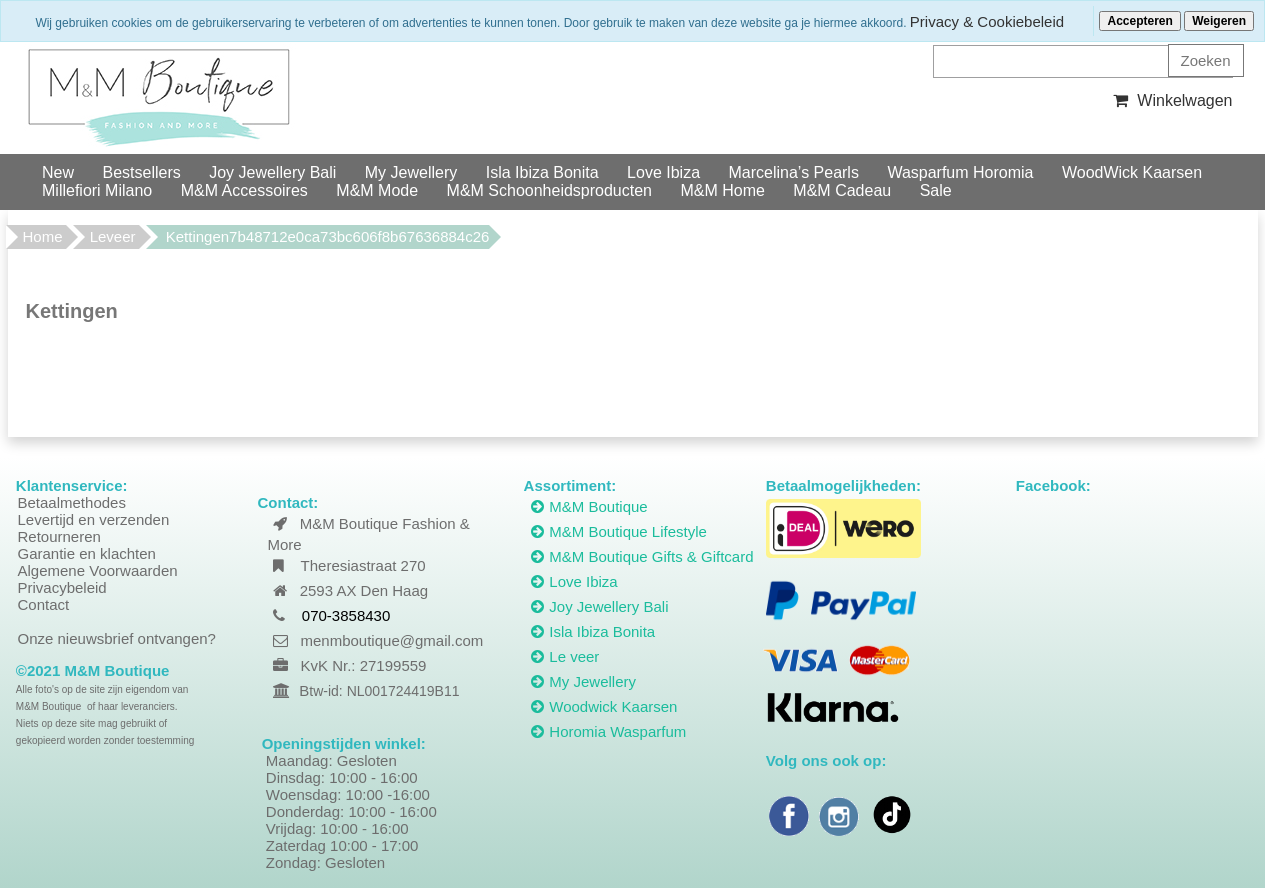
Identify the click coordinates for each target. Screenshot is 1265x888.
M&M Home (722, 190)
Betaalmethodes (72, 502)
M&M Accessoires (244, 190)
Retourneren (59, 536)
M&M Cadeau (842, 190)
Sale (936, 190)
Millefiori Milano (97, 190)
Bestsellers (141, 172)
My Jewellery (411, 172)
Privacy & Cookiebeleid (987, 21)
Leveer (113, 236)
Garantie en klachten (87, 553)
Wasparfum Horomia (960, 172)
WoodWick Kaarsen (1132, 172)
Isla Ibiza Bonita (542, 172)
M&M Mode (377, 190)
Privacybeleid (62, 587)
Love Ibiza (663, 172)
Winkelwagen (1170, 100)
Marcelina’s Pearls (794, 172)
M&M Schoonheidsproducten (549, 190)
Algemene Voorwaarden (98, 570)
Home (43, 236)
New (58, 172)
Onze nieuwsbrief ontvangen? (117, 638)
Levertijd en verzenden (94, 519)
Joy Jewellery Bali (272, 172)
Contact (44, 604)
